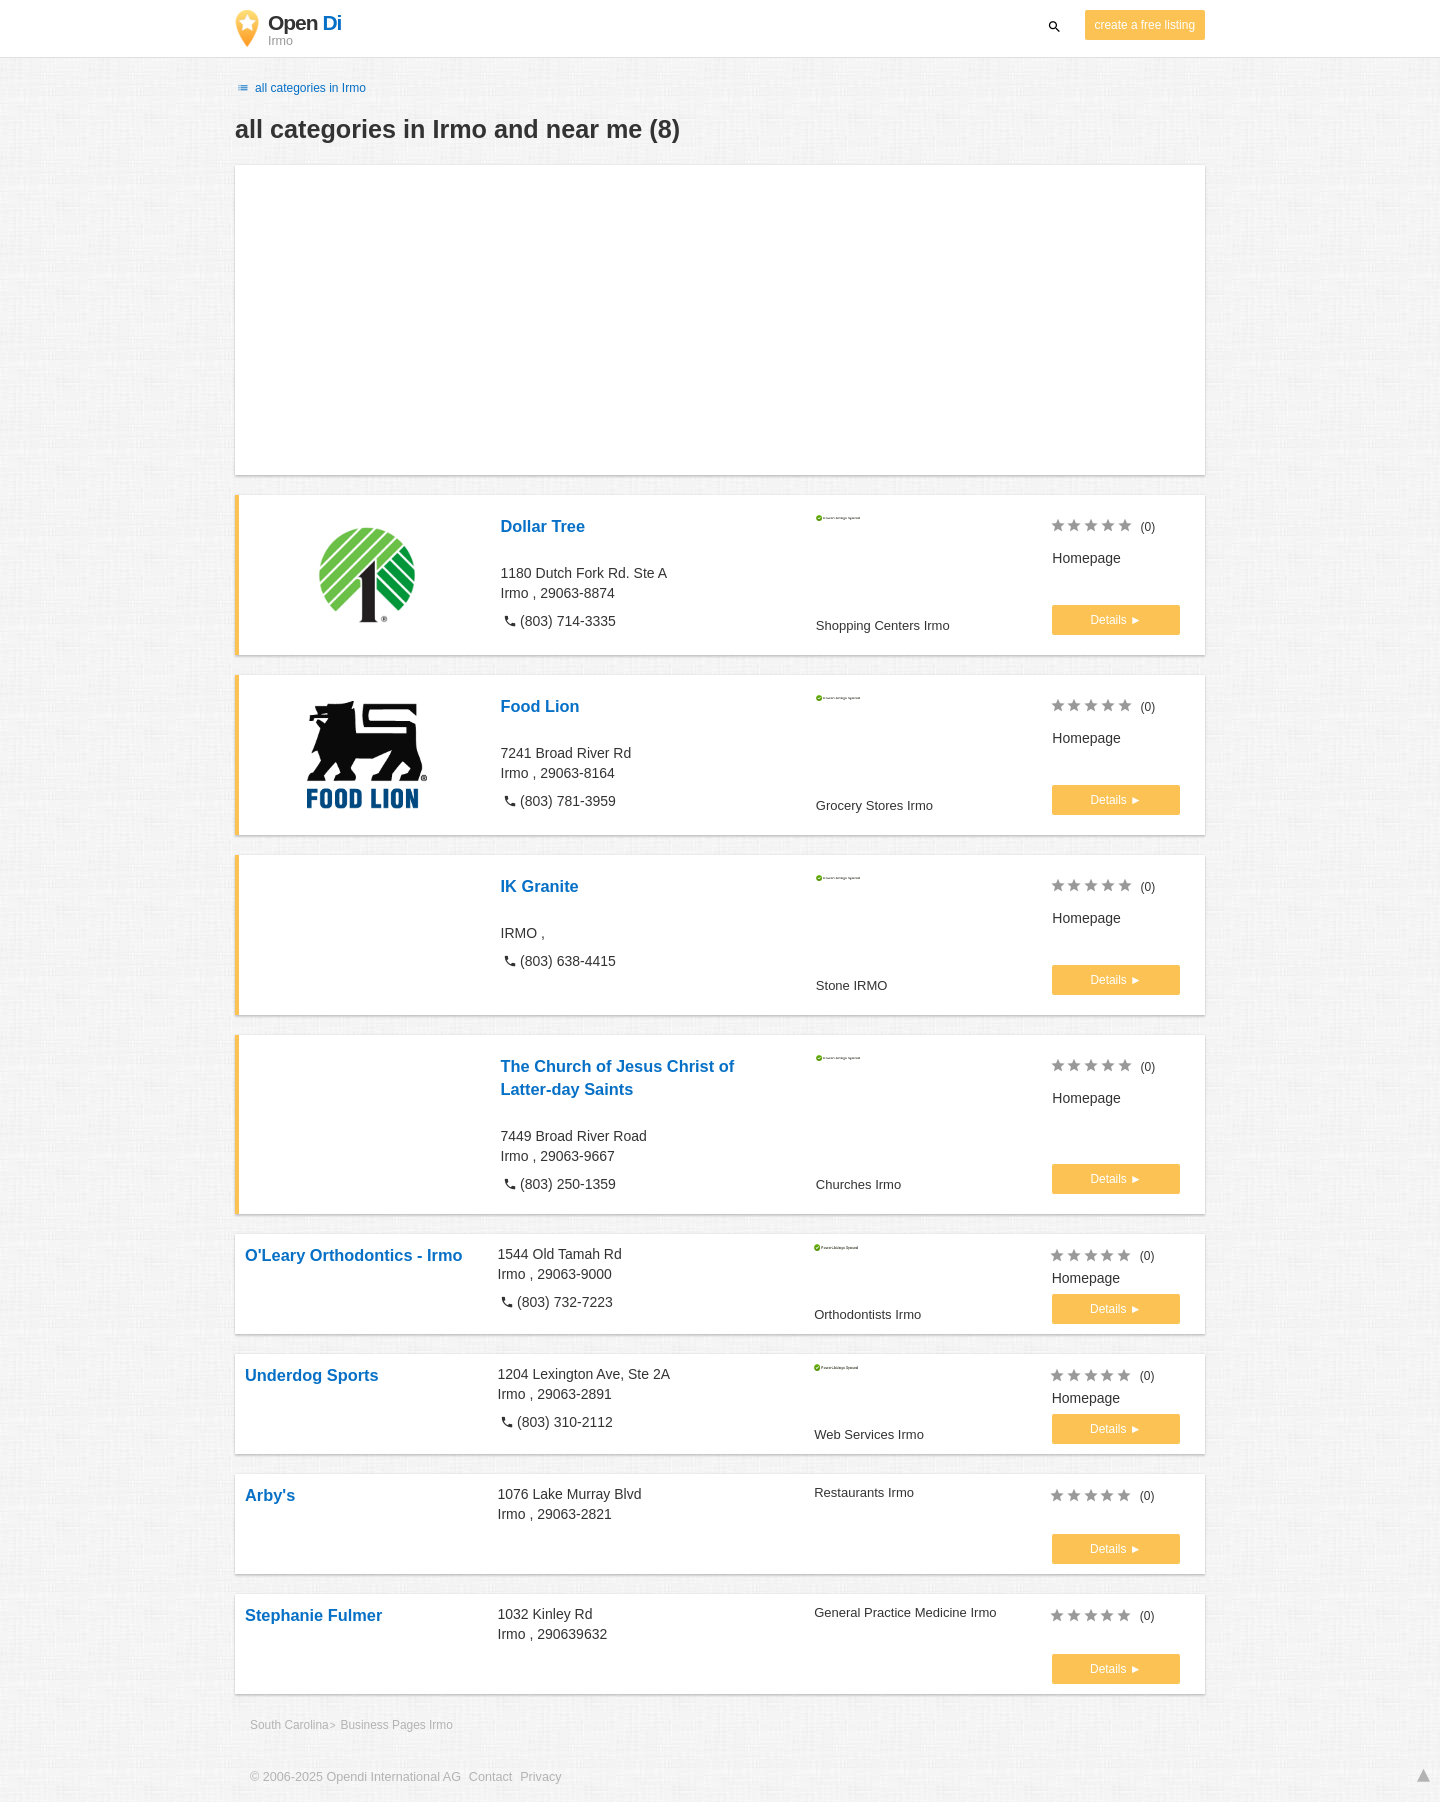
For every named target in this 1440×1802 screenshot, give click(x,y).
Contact (490, 1777)
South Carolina (289, 1725)
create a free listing (1145, 25)
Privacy (540, 1777)
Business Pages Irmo (396, 1725)
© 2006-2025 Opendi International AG (355, 1777)
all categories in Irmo (300, 88)
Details (1110, 620)
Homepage (1086, 558)
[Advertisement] (720, 320)
